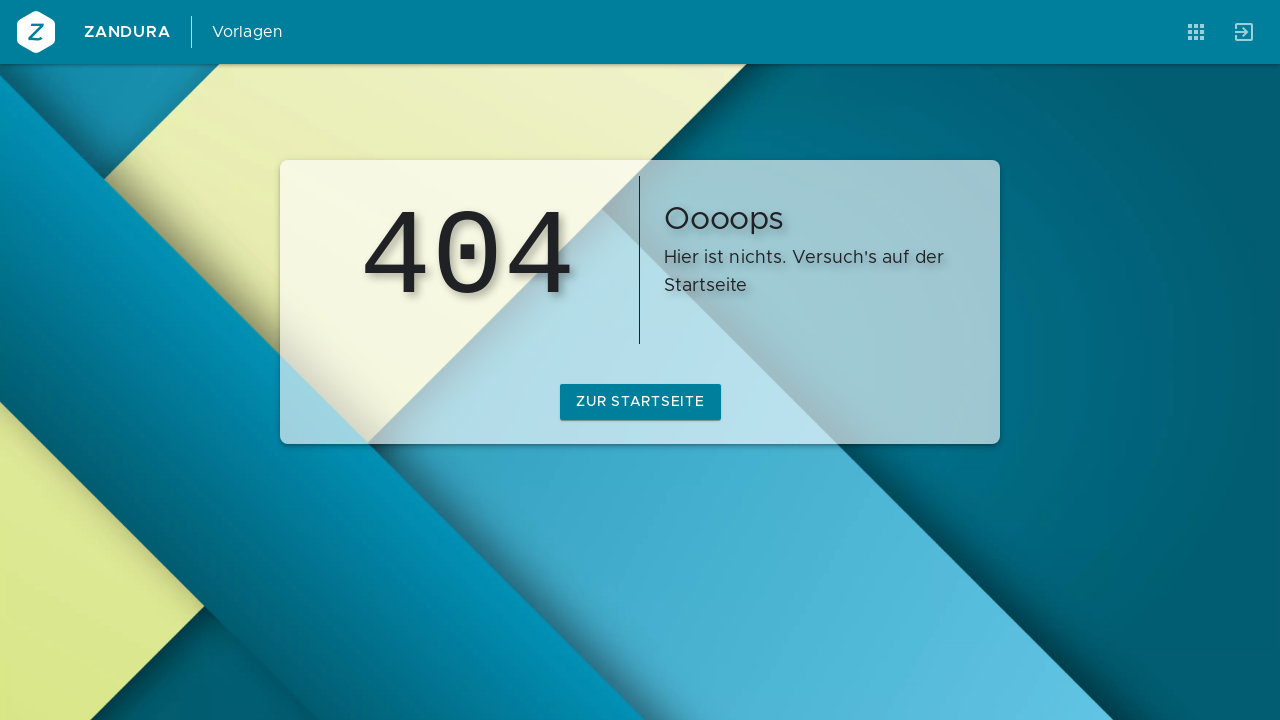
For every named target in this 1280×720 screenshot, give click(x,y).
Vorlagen (247, 32)
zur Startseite (640, 402)
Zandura (127, 32)
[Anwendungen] (1196, 32)
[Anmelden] (1244, 32)
